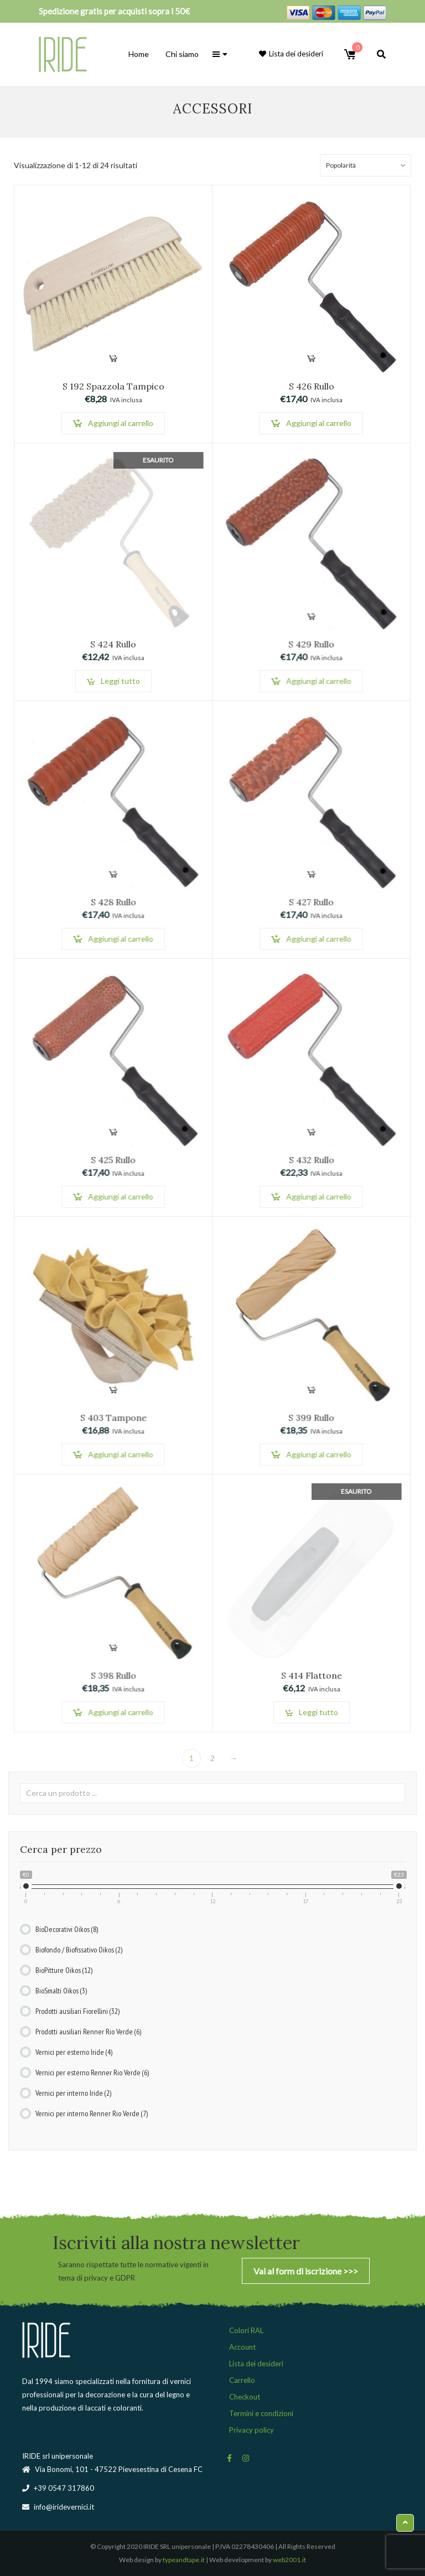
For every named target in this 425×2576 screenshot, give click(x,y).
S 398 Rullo (113, 1678)
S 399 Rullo (311, 1420)
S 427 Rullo (311, 904)
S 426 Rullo (311, 386)
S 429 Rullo (311, 646)
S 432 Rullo (311, 1162)
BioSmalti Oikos (61, 1991)
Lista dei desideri (256, 2363)
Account (242, 2347)
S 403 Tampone (113, 1420)
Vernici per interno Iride (73, 2093)
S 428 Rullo (113, 904)
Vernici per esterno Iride (73, 2052)
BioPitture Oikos (63, 1970)
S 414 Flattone (311, 1678)
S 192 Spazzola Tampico (113, 386)
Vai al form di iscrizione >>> (305, 2271)
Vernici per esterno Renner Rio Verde (92, 2073)
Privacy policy (251, 2430)
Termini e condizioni (261, 2413)
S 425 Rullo (113, 1162)
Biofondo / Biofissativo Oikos (78, 1950)
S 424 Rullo (113, 646)
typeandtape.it (184, 2560)
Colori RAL (246, 2330)
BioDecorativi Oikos (66, 1929)
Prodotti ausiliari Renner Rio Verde (88, 2032)
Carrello (242, 2380)
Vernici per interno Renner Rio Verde (91, 2113)
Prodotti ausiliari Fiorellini (77, 2011)
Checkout (244, 2396)
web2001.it (289, 2560)
